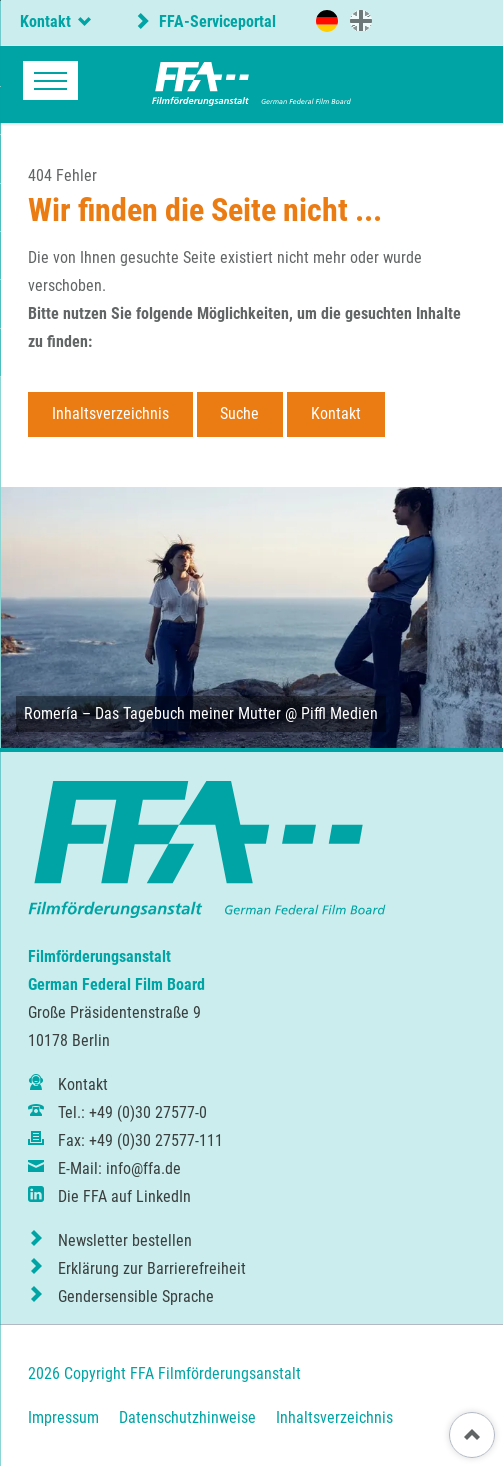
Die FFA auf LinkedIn (124, 1196)
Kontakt (336, 413)
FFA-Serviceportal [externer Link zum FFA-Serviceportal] (215, 21)
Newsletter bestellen (125, 1240)
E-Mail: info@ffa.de (119, 1168)
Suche (239, 413)
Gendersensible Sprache (136, 1296)
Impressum (63, 1417)
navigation (50, 80)
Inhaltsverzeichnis (110, 413)
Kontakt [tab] (45, 21)
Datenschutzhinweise (187, 1417)
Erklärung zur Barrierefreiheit (152, 1268)
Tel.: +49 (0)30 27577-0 (132, 1112)
